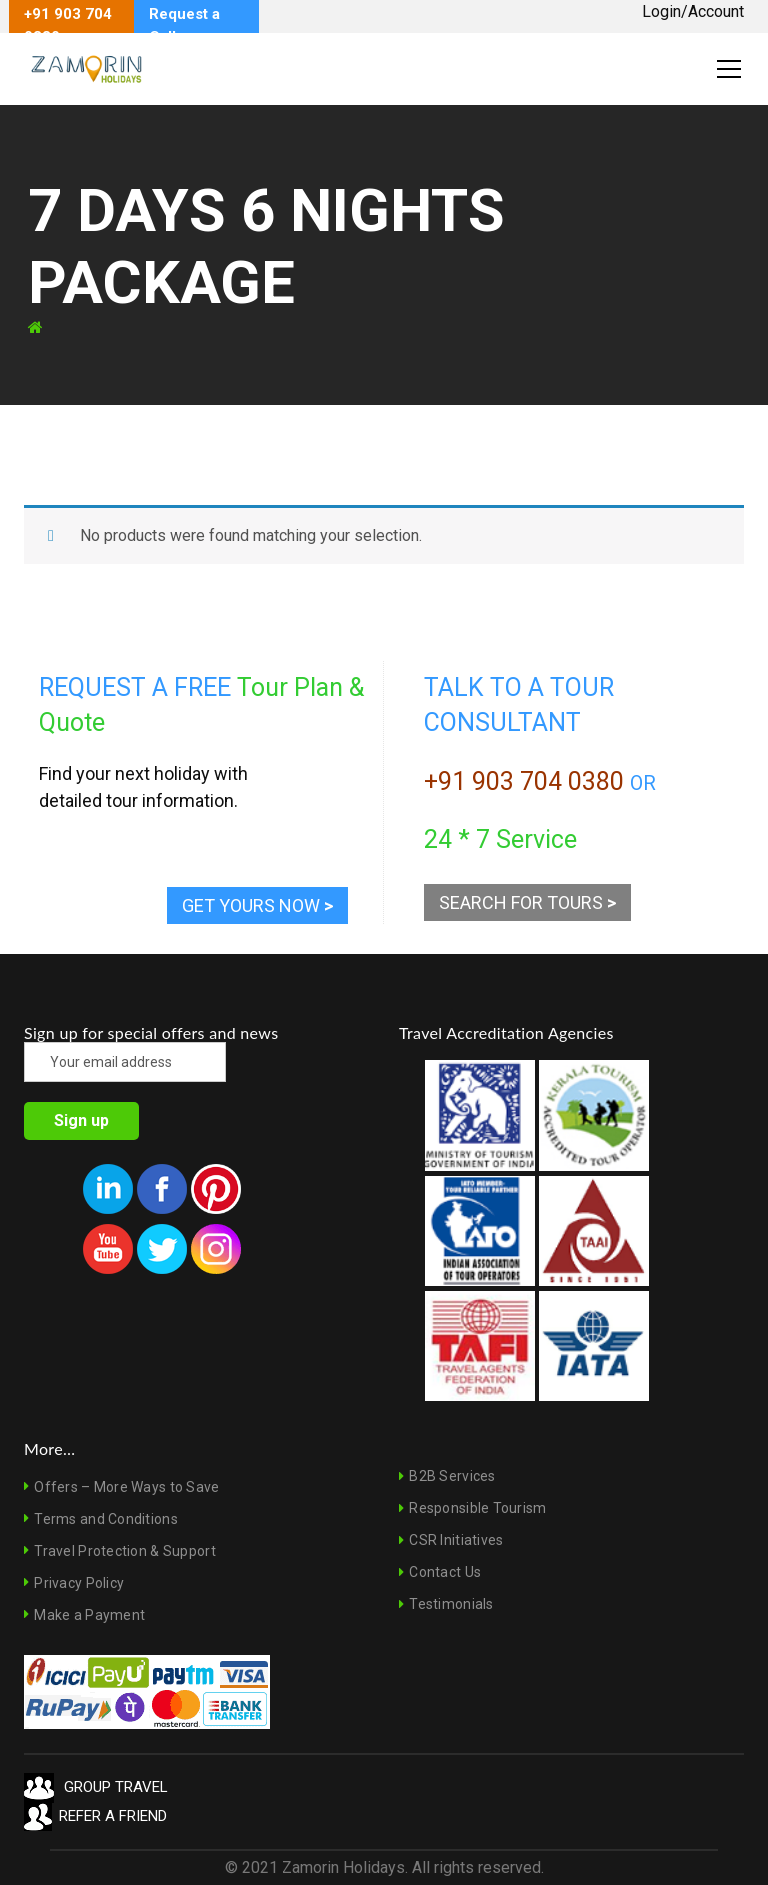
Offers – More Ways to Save (126, 1487)
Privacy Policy (79, 1583)
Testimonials (451, 1604)
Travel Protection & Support (125, 1551)
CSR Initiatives (456, 1540)
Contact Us (445, 1572)
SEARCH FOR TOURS (527, 902)
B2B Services (452, 1476)
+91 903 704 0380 (524, 781)
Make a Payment (89, 1615)
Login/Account (693, 11)
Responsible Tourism (477, 1508)
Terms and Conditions (106, 1519)
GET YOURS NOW (257, 905)
